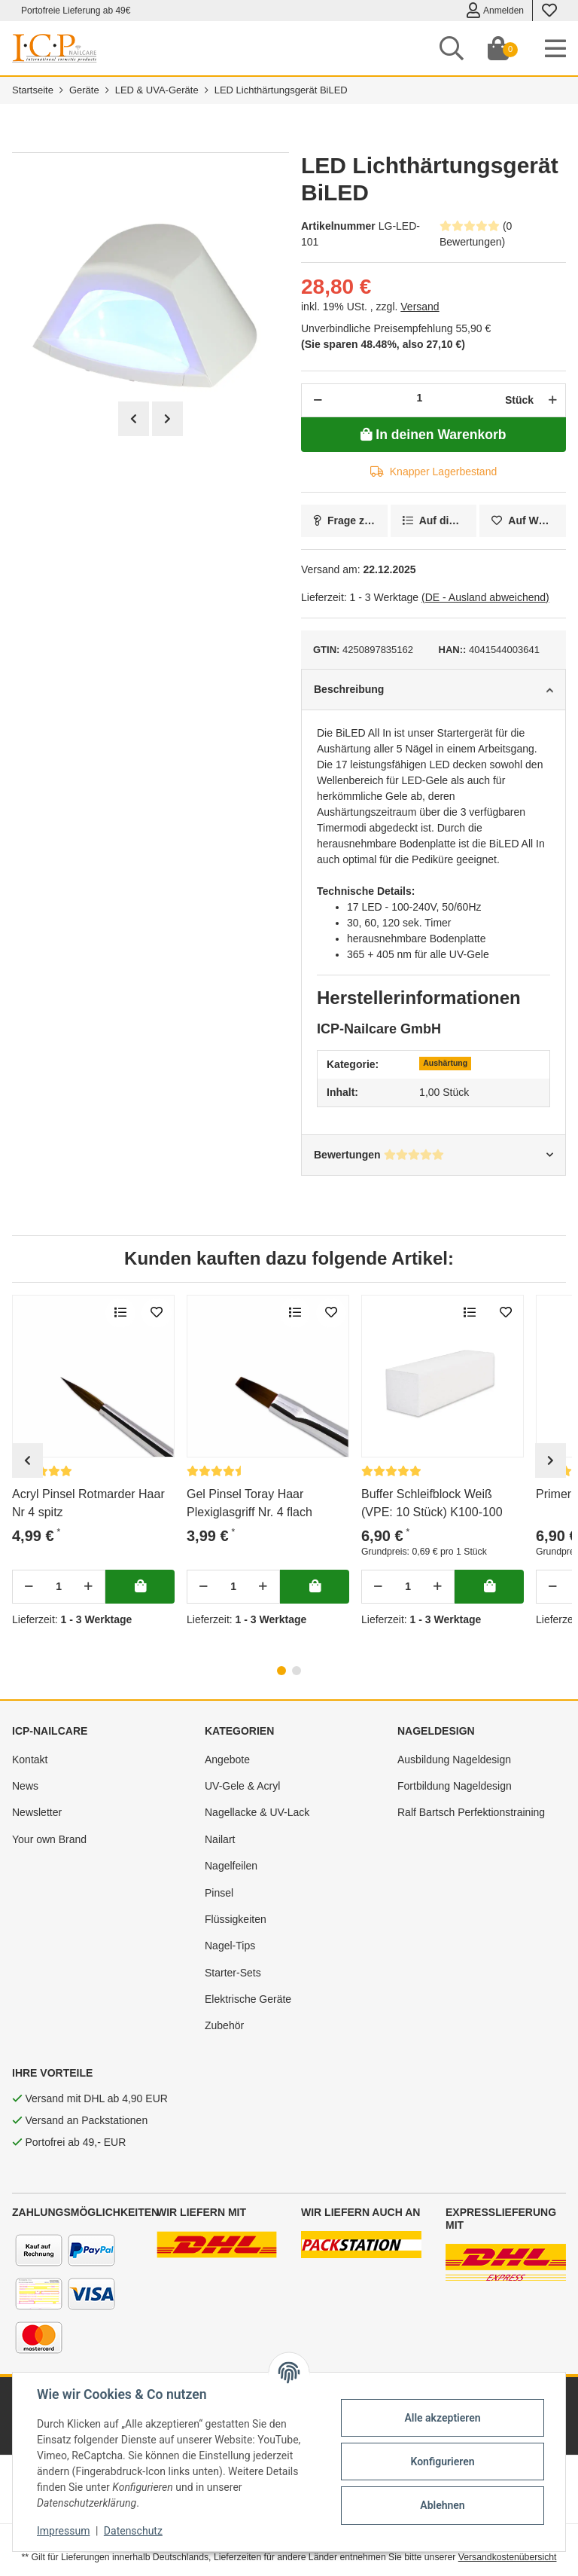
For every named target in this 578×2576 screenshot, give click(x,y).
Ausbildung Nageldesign (454, 1759)
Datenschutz (133, 2531)
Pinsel (219, 1893)
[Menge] (419, 397)
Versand (419, 307)
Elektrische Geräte (248, 1999)
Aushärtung (445, 1062)
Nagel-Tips (230, 1946)
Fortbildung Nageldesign (454, 1786)
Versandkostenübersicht (507, 2557)
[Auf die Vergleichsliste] (434, 521)
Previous (133, 418)
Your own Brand (49, 1839)
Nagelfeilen (231, 1866)
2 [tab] (296, 1670)
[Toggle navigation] (555, 48)
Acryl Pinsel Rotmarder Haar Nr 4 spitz (88, 1503)
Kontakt (29, 1759)
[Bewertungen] (217, 1471)
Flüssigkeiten (235, 1919)
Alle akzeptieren (442, 2418)
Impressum (63, 2531)
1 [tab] (281, 1670)
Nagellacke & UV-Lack (257, 1812)
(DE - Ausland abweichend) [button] (485, 597)
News (25, 1786)
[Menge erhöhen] (551, 400)
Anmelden (495, 10)
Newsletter (37, 1812)
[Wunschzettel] (549, 10)
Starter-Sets (233, 1973)
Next (167, 418)
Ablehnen (442, 2505)
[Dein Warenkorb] (498, 48)
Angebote (227, 1759)
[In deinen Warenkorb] (433, 434)
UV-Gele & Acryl (242, 1786)
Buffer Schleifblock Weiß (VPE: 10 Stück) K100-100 (432, 1503)
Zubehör (224, 2025)
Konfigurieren (442, 2461)
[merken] (522, 521)
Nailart (220, 1839)
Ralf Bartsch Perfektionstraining (471, 1812)
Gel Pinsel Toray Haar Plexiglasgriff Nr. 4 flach (249, 1503)
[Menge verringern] (318, 400)
